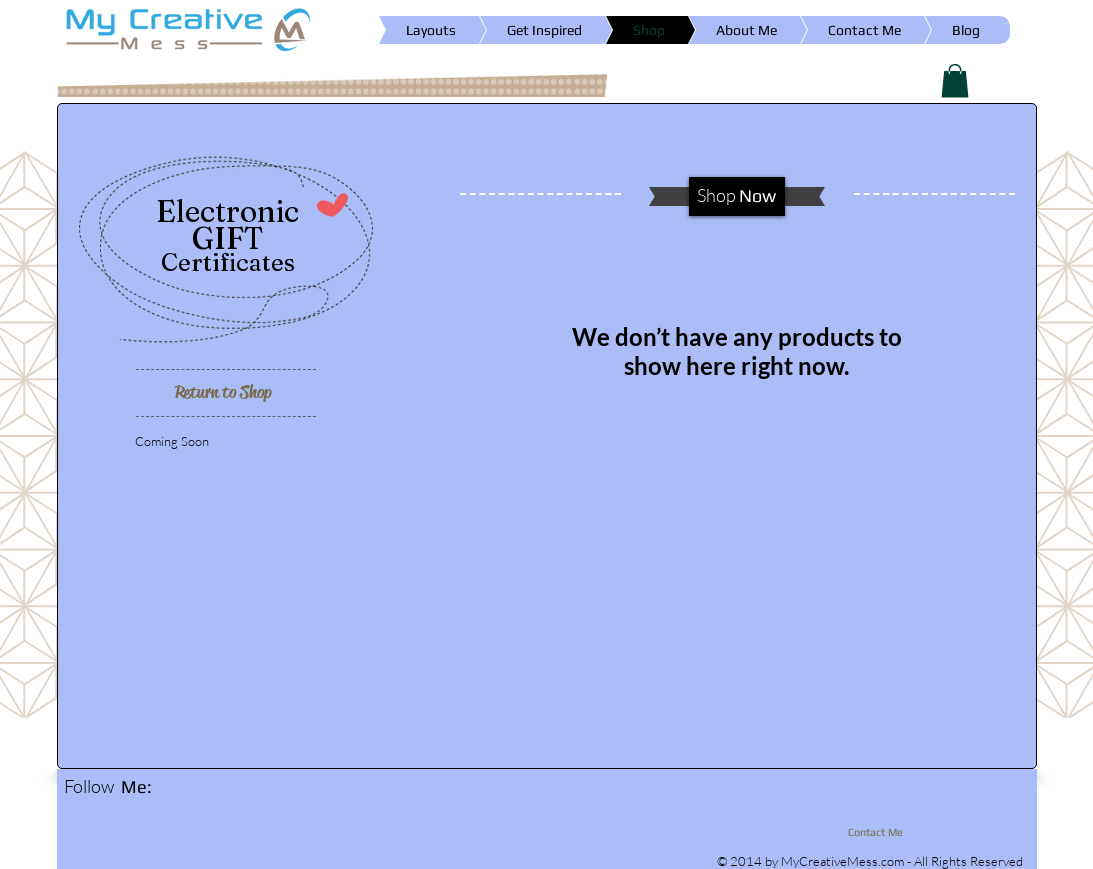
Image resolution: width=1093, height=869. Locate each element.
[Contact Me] (870, 833)
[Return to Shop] (223, 392)
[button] (955, 80)
